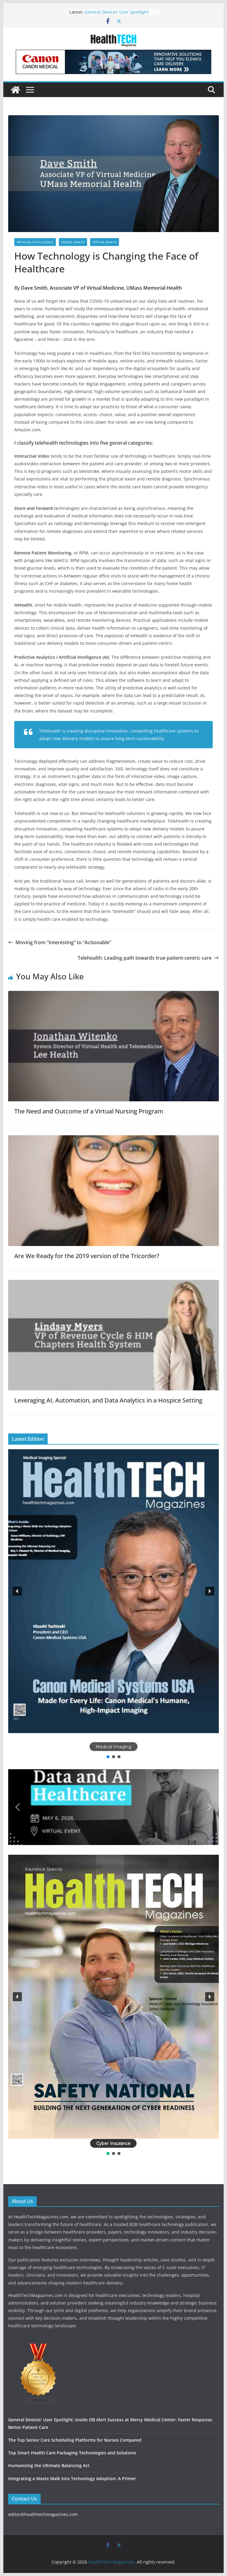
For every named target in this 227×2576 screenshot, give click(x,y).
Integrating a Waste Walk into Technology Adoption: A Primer (72, 2478)
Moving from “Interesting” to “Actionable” (59, 942)
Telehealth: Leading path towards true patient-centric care (148, 958)
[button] (113, 1591)
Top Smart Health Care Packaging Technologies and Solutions (72, 2453)
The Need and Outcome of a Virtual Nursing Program (88, 1111)
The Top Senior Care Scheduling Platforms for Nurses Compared (74, 2440)
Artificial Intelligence (35, 242)
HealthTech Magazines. (112, 2562)
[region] (113, 1604)
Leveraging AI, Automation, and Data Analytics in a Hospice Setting (108, 1400)
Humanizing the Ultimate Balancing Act (49, 2465)
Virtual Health (105, 242)
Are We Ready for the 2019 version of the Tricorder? (86, 1256)
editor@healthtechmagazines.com (43, 2514)
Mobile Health (73, 242)
